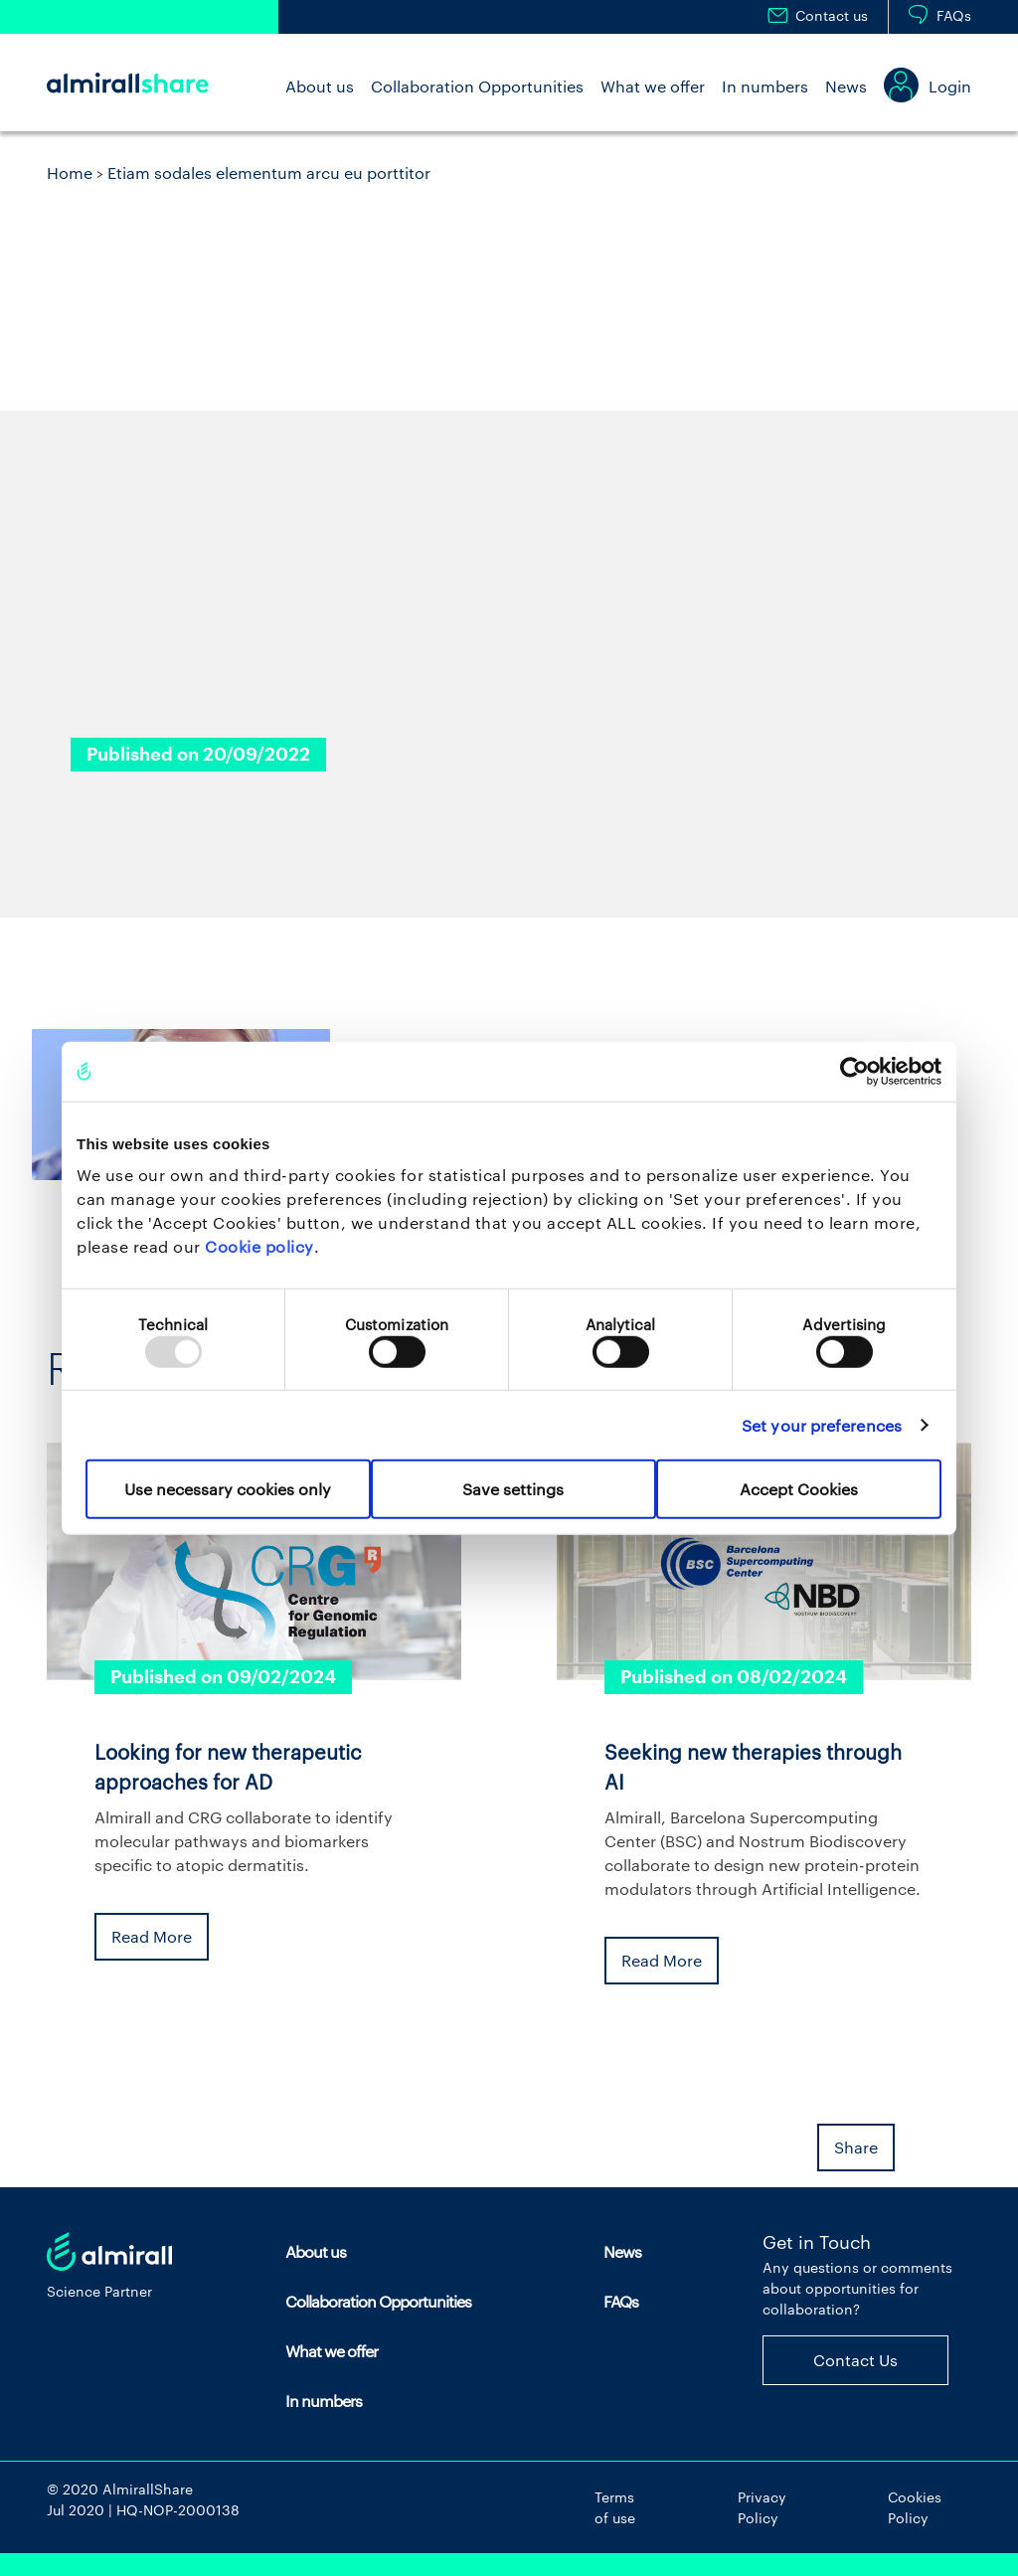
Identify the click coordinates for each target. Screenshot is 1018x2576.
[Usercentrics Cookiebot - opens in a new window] (854, 1071)
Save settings (513, 1488)
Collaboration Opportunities (477, 86)
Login (950, 86)
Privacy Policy (762, 2507)
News (846, 86)
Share (856, 2147)
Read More (151, 1936)
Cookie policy (259, 1246)
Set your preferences (822, 1424)
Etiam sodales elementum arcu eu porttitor (268, 172)
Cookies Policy (914, 2507)
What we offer (652, 86)
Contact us (831, 15)
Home (69, 172)
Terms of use (614, 2507)
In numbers (765, 86)
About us (319, 86)
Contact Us (855, 2359)
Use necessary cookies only (227, 1488)
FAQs (953, 15)
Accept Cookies (799, 1488)
